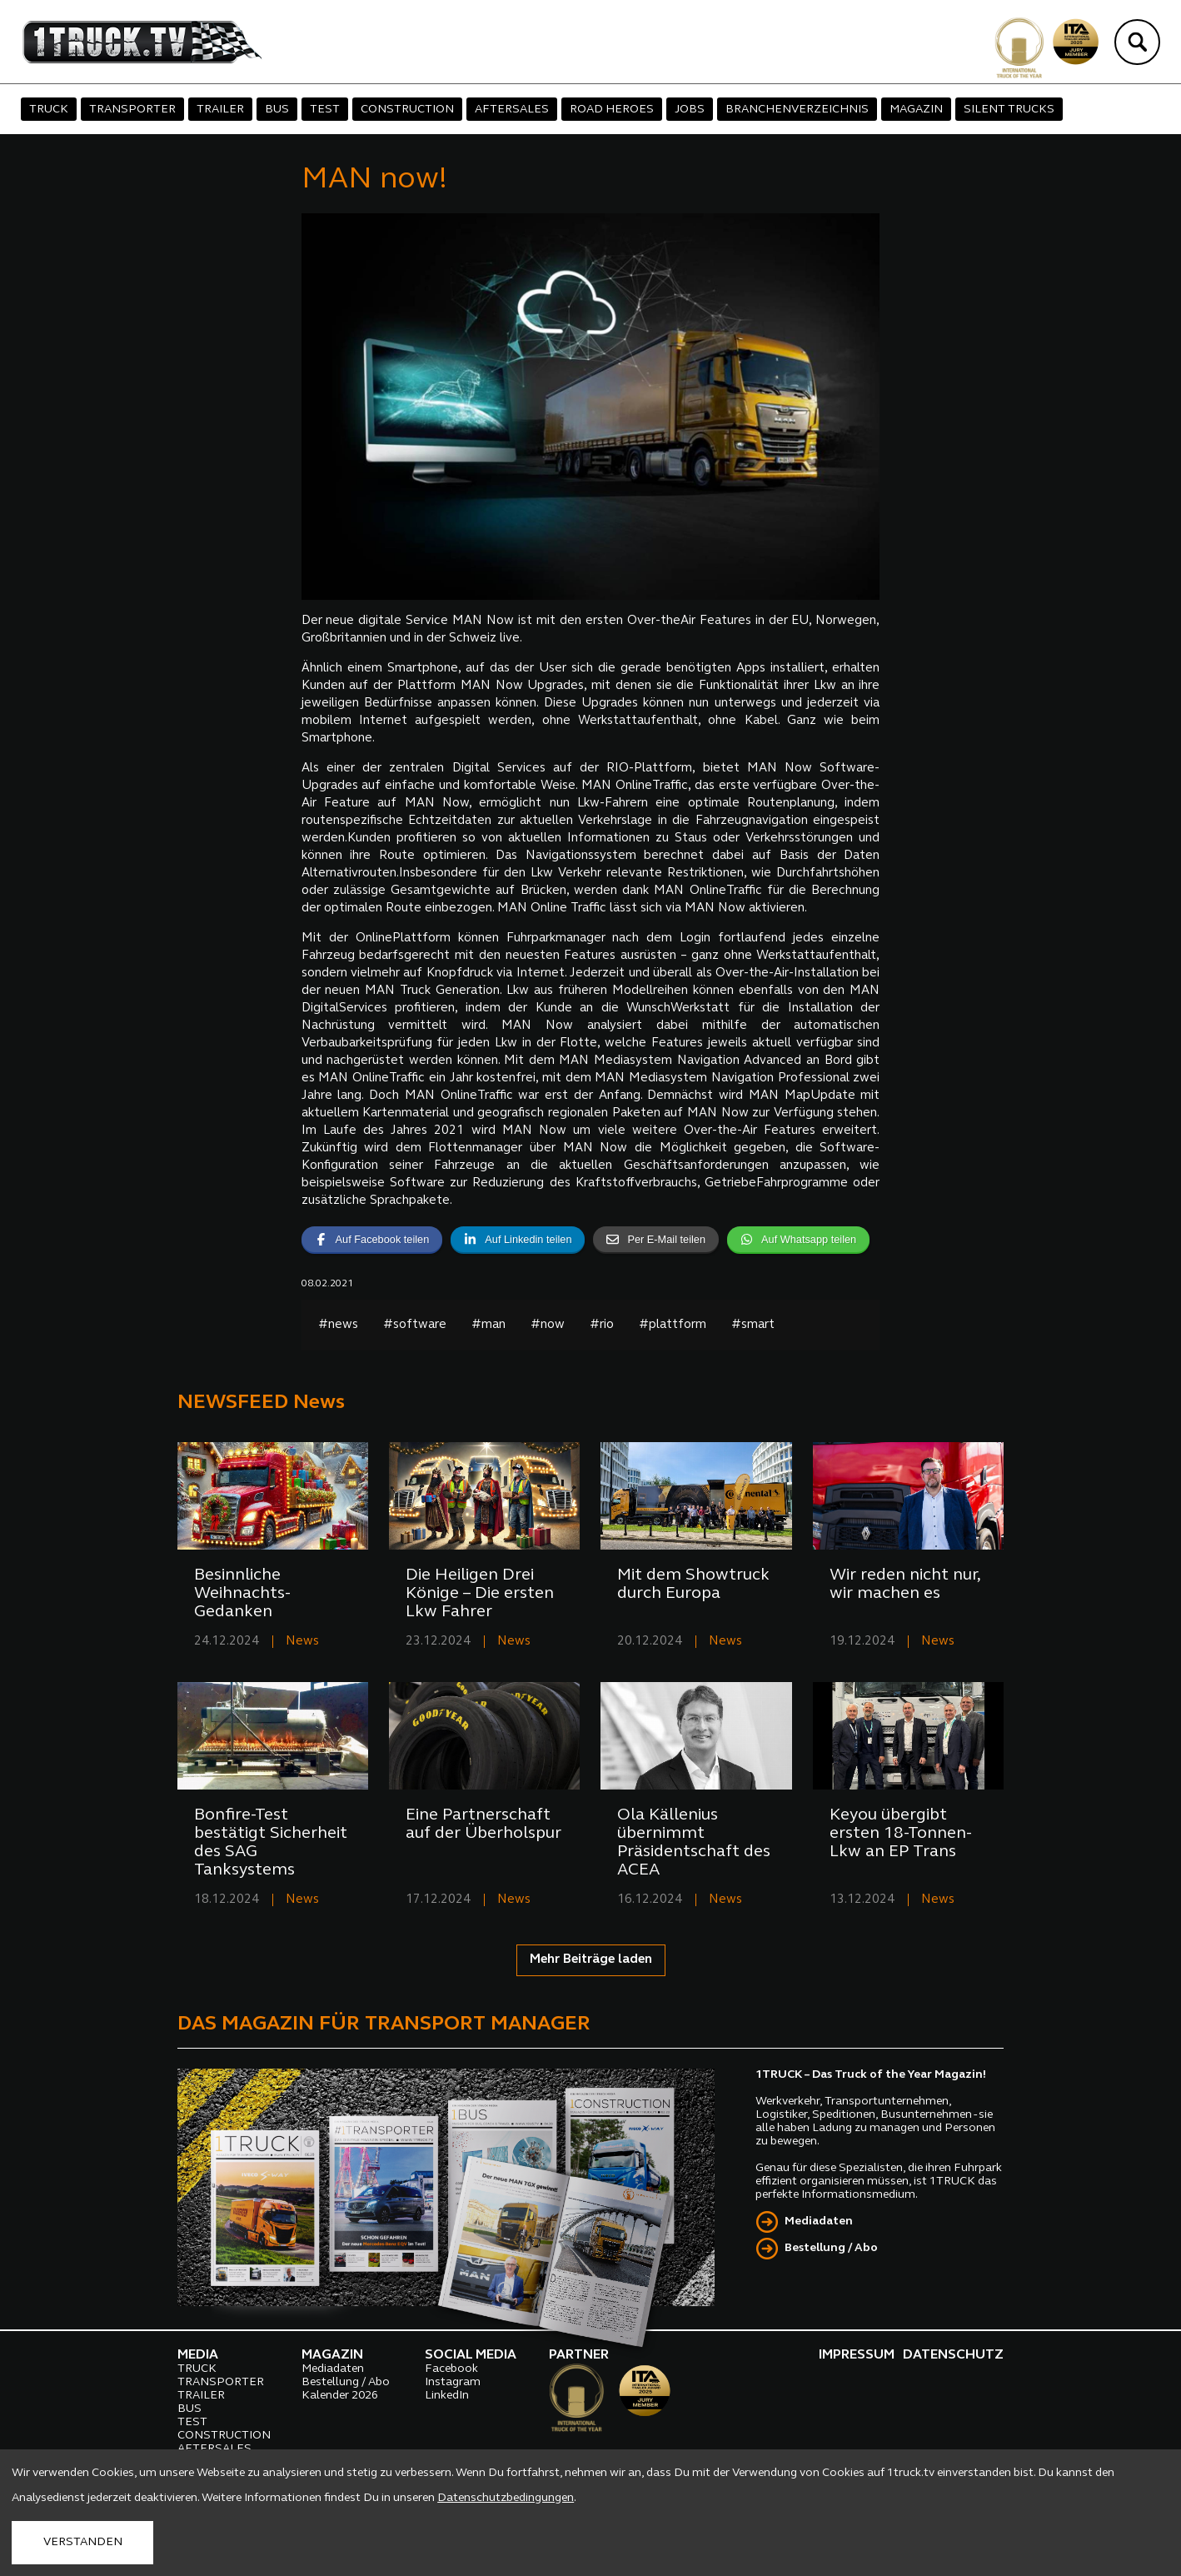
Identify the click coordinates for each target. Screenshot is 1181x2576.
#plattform (672, 1325)
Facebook (451, 2369)
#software (414, 1325)
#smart (753, 1325)
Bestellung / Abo (831, 2248)
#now (548, 1325)
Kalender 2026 (339, 2395)
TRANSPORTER (132, 109)
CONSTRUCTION (407, 109)
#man (488, 1325)
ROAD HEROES (612, 109)
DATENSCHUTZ (953, 2355)
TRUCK (48, 109)
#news (338, 1325)
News (302, 1641)
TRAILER (220, 109)
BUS (277, 109)
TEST (325, 109)
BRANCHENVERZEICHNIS (797, 109)
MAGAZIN (916, 109)
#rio (602, 1325)
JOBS (690, 109)
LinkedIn (447, 2395)
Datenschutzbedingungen (505, 2498)
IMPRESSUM (856, 2355)
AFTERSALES (512, 109)
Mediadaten (819, 2221)
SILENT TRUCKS (1009, 109)
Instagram (453, 2382)
